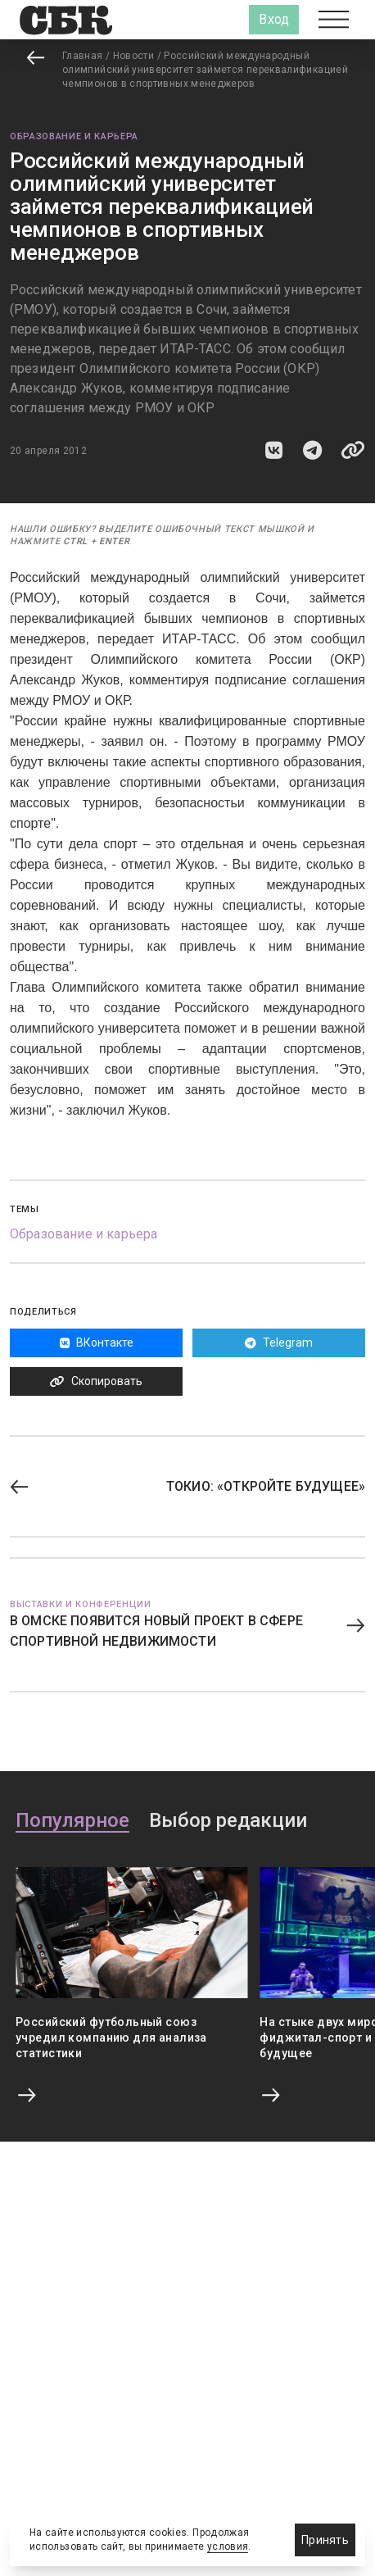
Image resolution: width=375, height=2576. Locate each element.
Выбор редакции (228, 1821)
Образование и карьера (74, 136)
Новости (134, 55)
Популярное (72, 1821)
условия (228, 2546)
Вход (274, 19)
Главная (82, 55)
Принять (325, 2539)
